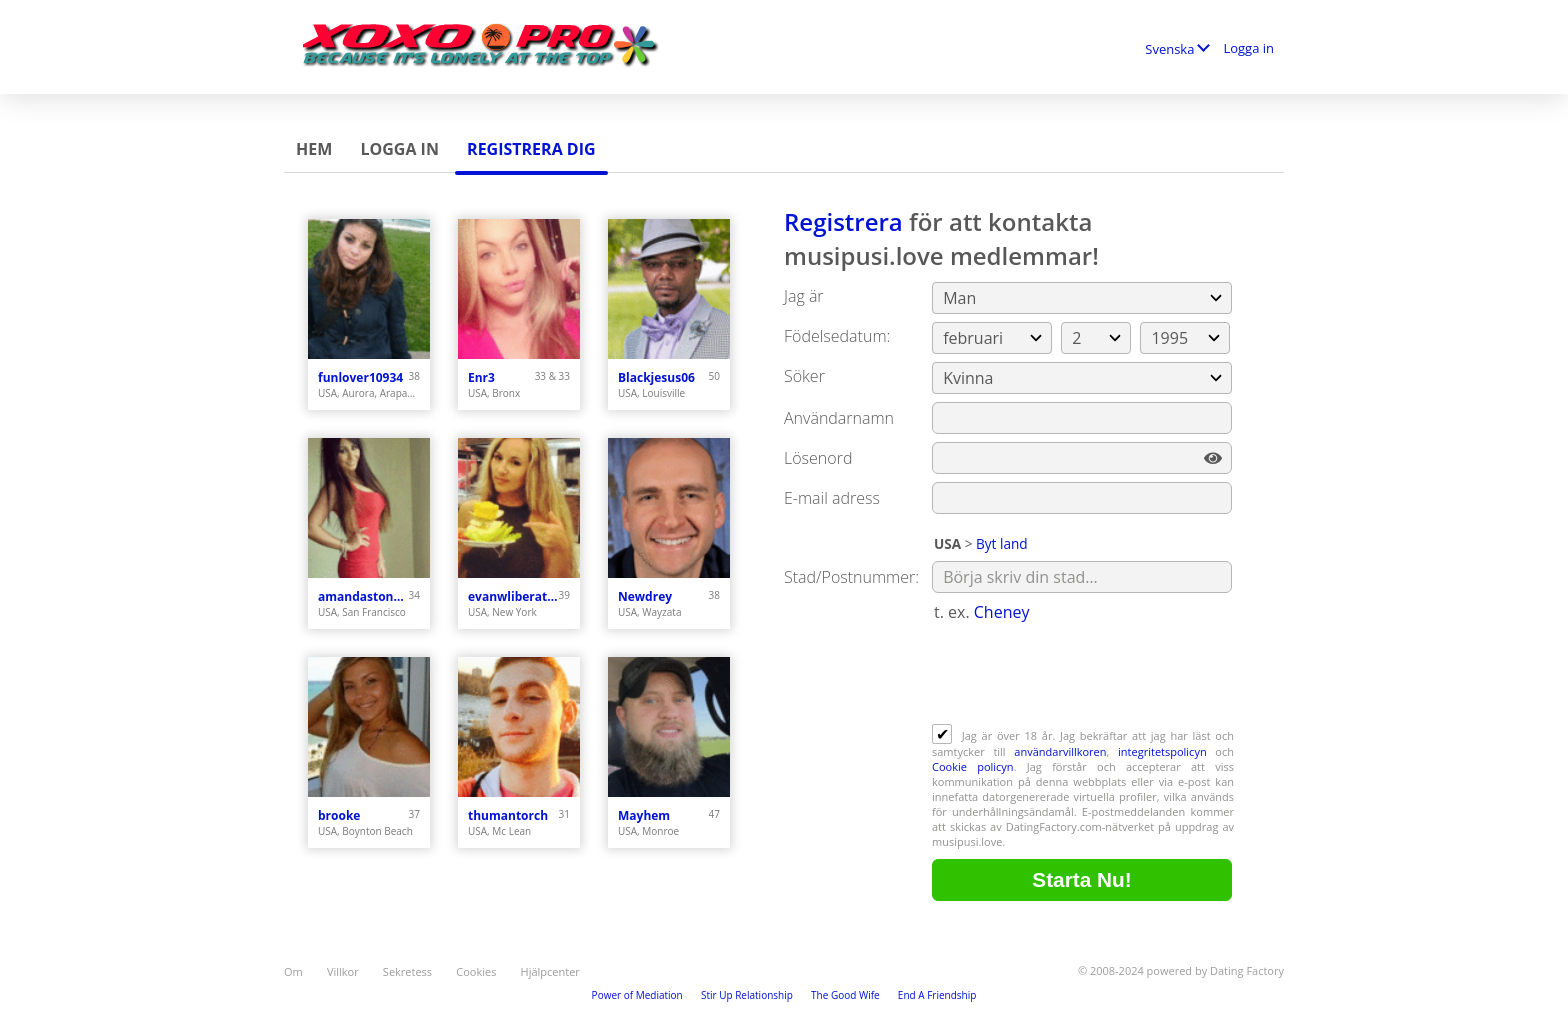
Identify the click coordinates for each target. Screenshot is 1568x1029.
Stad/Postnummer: (851, 577)
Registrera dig (531, 149)
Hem (314, 149)
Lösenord (818, 458)
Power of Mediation (637, 995)
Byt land (1002, 543)
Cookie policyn (973, 766)
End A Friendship (937, 995)
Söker (804, 376)
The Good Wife (845, 995)
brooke (339, 815)
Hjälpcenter (550, 971)
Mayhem (644, 815)
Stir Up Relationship (747, 995)
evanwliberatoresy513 (513, 596)
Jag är (804, 296)
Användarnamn (839, 418)
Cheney (1002, 612)
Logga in (1248, 48)
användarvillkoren (1060, 751)
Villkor (343, 971)
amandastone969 (363, 596)
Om (293, 971)
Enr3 (481, 377)
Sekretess (407, 971)
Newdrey (645, 596)
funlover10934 (360, 377)
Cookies (476, 971)
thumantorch (508, 815)
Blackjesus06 (656, 377)
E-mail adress (832, 498)
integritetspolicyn (1162, 751)
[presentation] (1084, 675)
